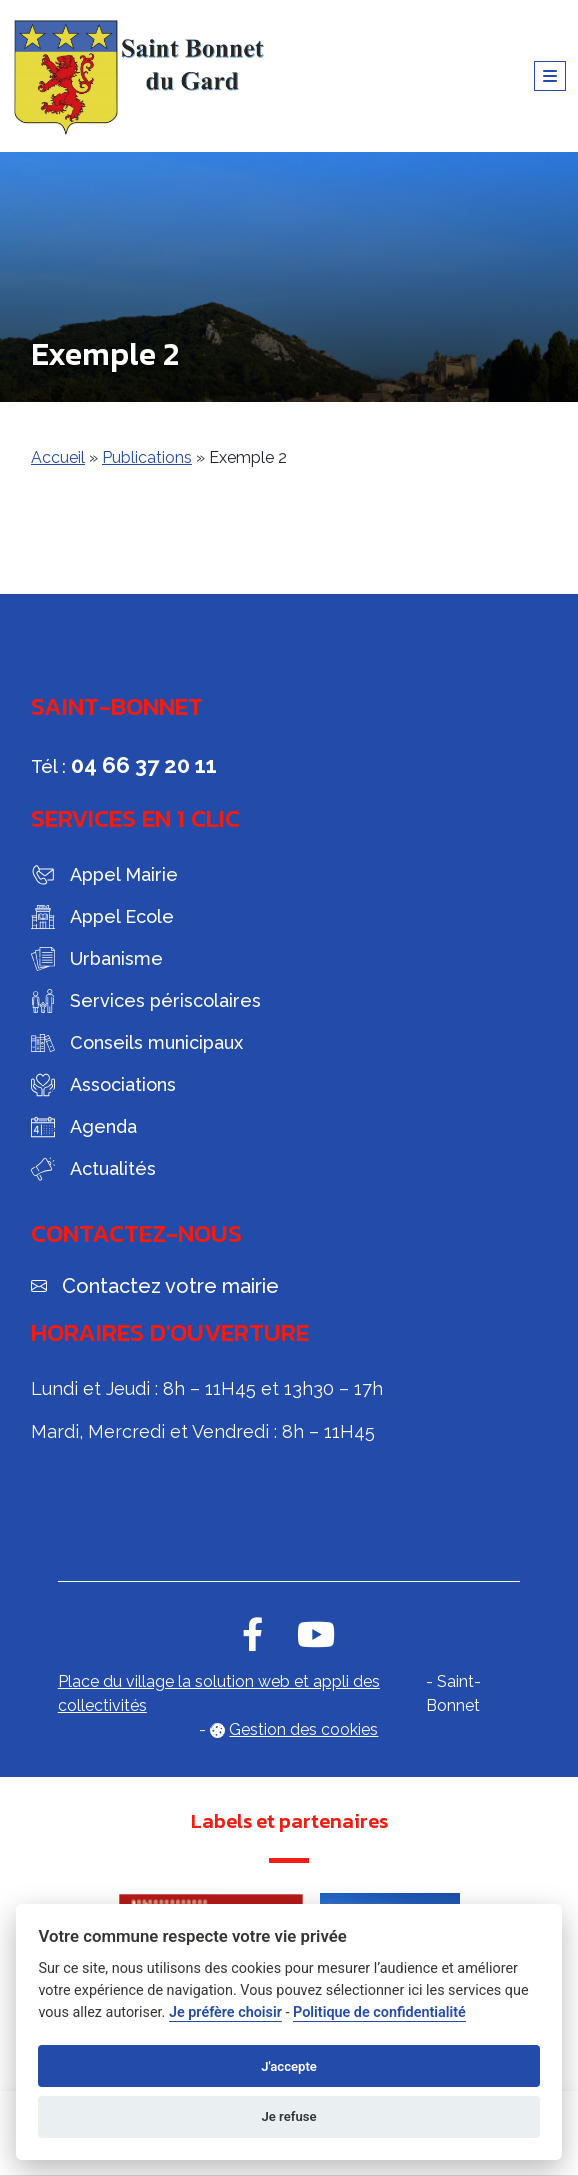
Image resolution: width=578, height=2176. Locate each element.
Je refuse (288, 2116)
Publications (147, 457)
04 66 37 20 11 (144, 765)
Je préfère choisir (225, 2012)
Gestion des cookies (303, 1729)
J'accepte (289, 2066)
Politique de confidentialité (379, 2012)
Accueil (58, 457)
